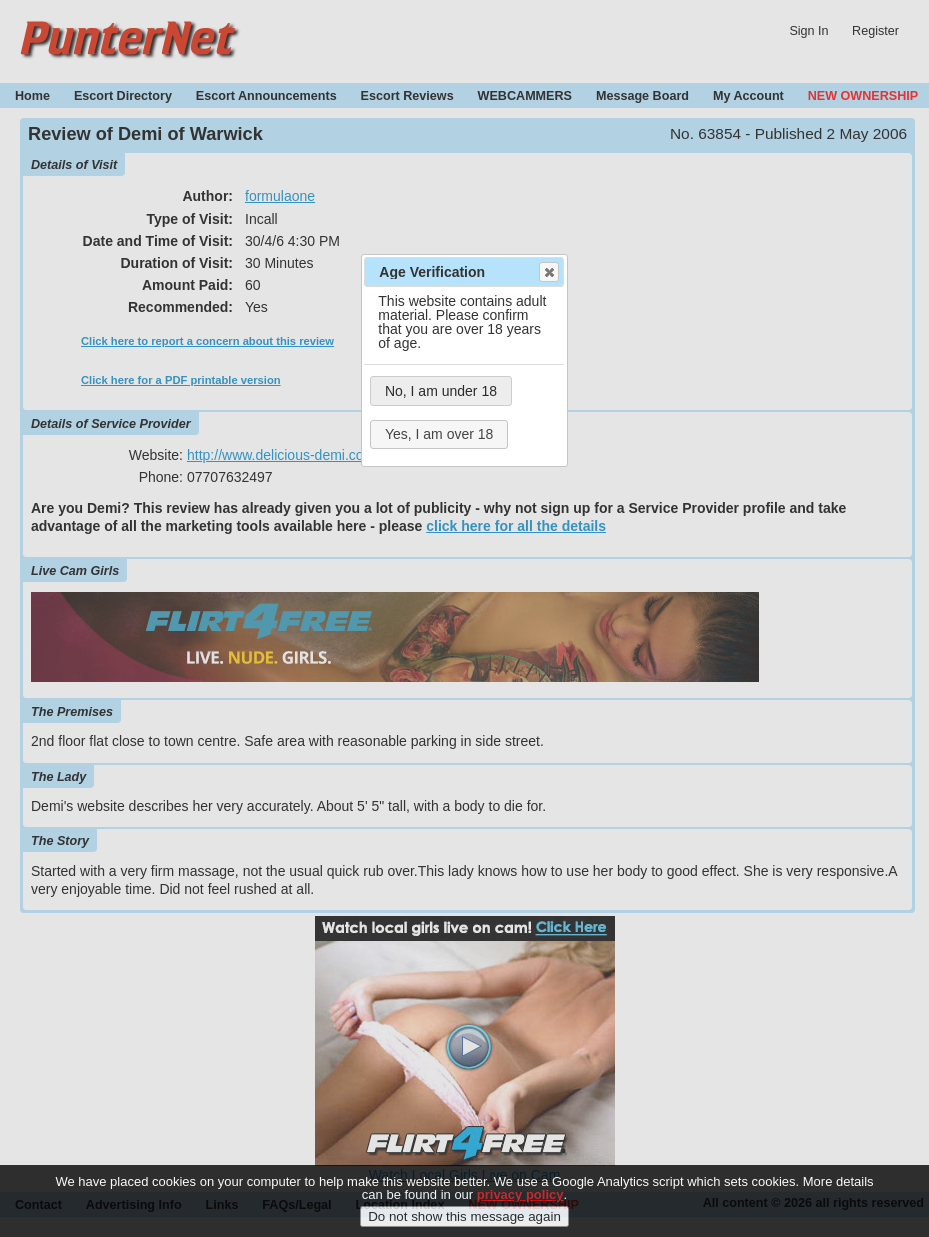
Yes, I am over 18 (439, 434)
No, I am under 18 (441, 391)
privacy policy (520, 1199)
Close (548, 272)
